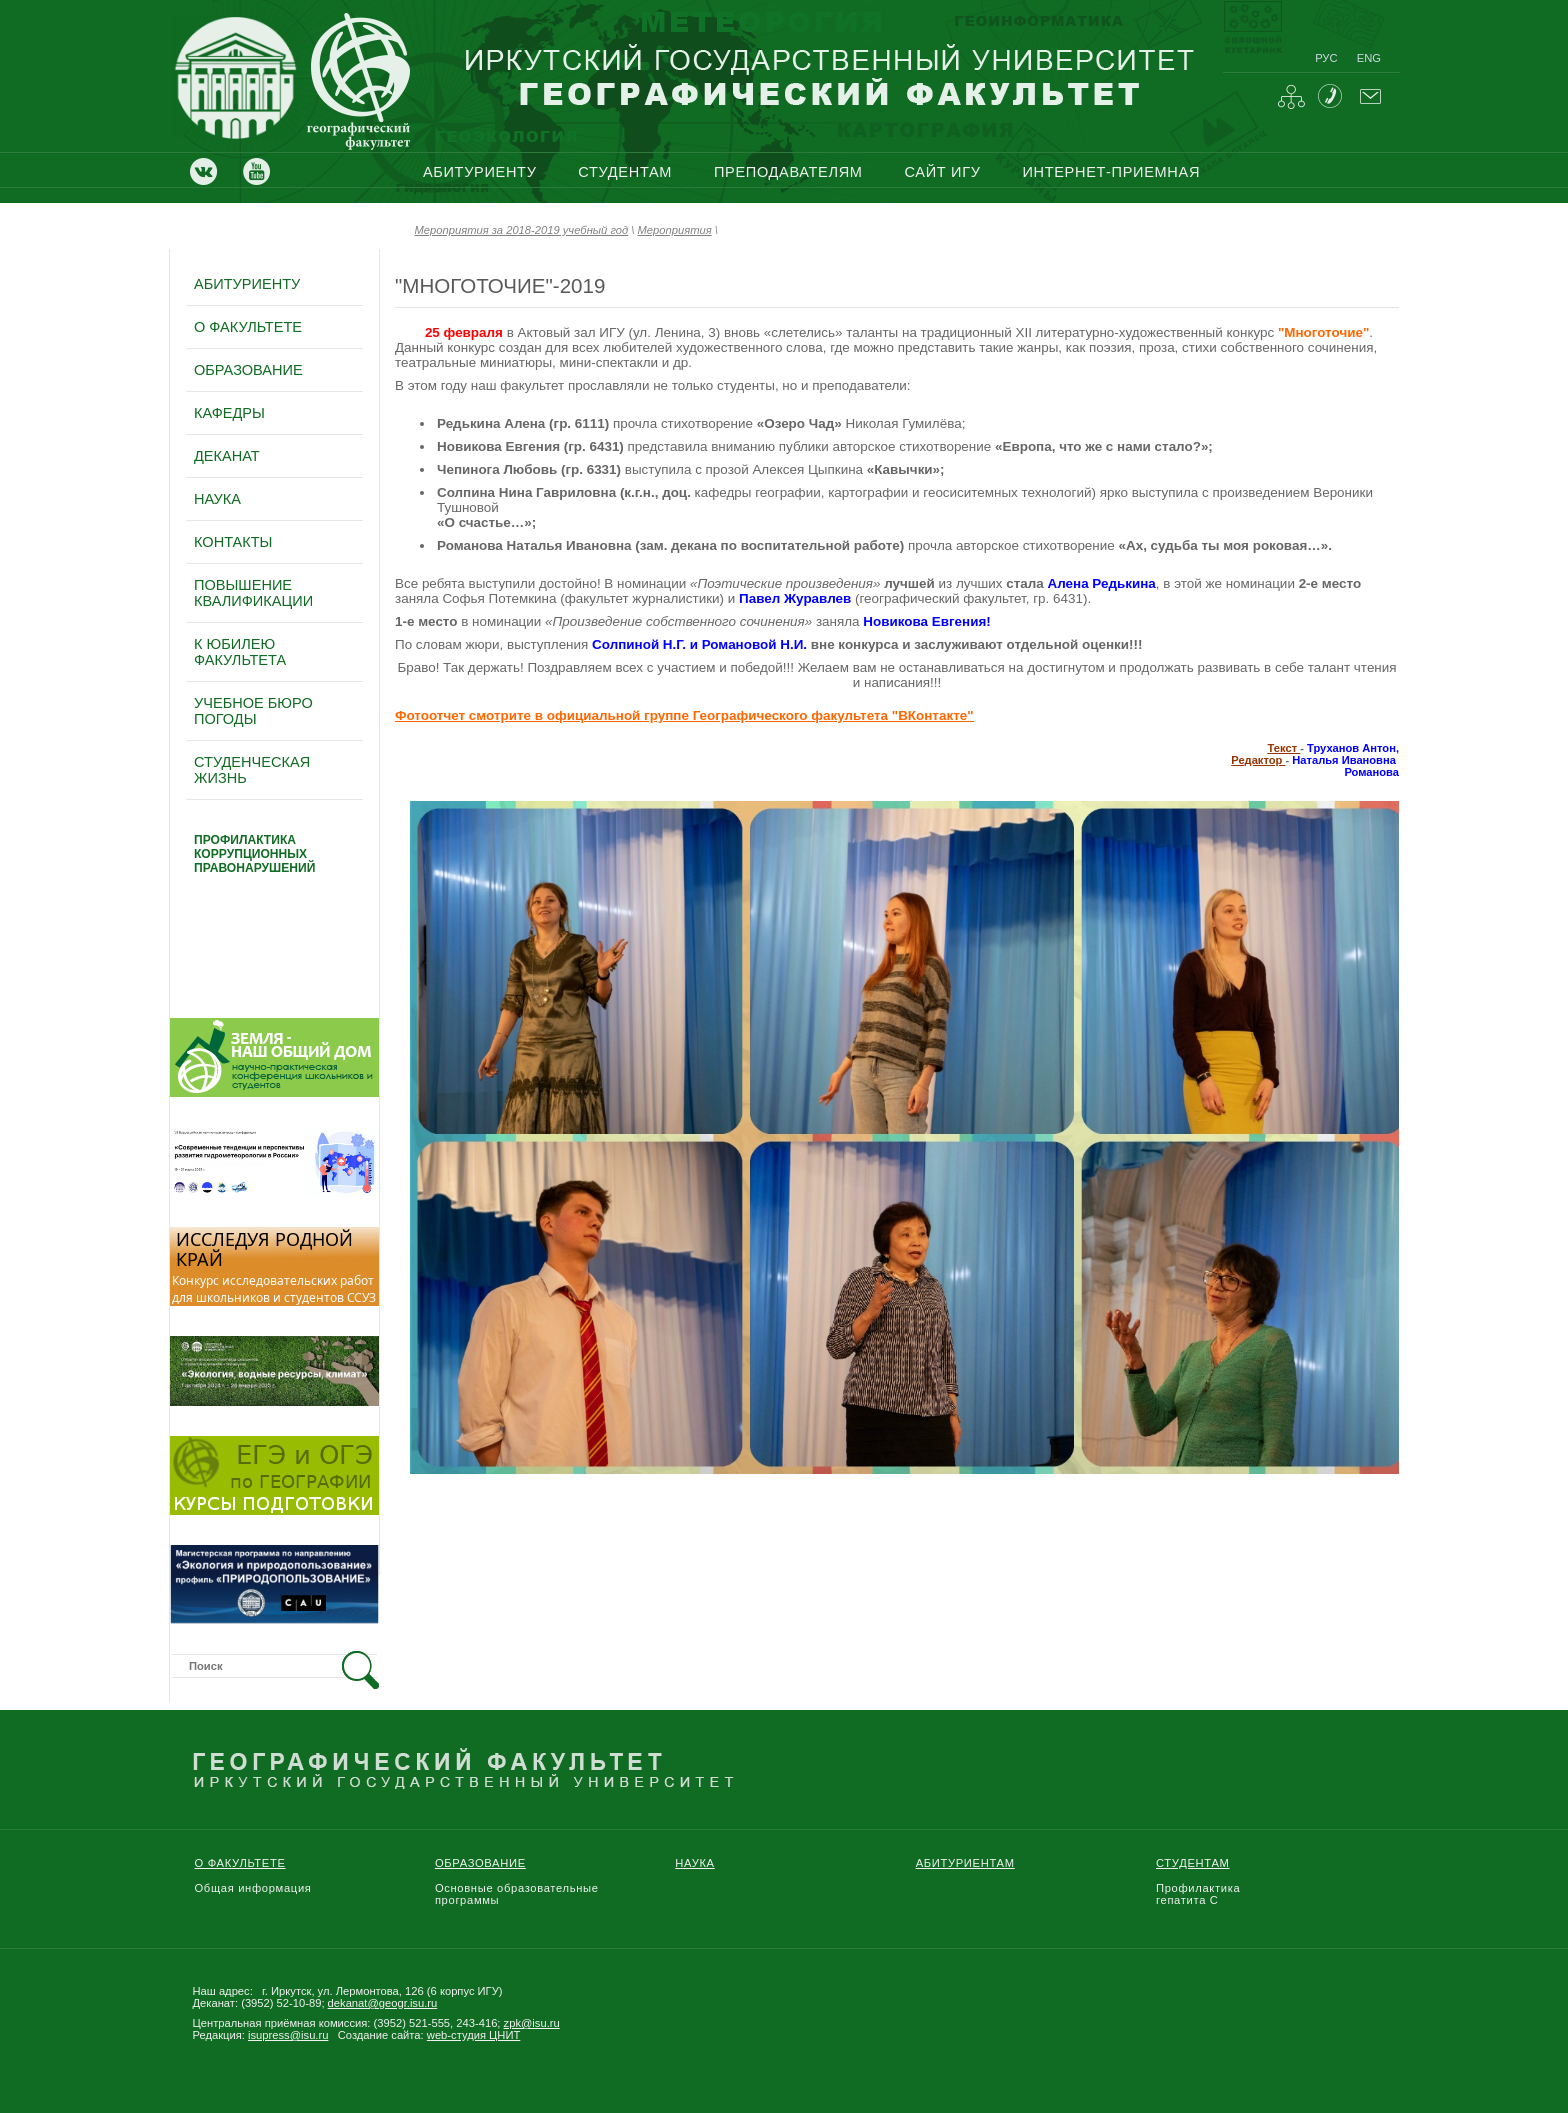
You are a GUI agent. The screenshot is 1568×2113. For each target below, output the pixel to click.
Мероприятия (675, 230)
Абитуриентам (965, 1863)
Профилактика (1198, 1888)
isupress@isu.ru (288, 2035)
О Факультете (240, 1863)
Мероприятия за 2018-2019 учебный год (522, 230)
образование (248, 370)
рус (1326, 58)
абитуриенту (480, 172)
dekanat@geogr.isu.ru (383, 2003)
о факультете (248, 327)
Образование (480, 1863)
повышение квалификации (253, 593)
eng (1369, 58)
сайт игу (942, 172)
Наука (694, 1863)
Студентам (1193, 1863)
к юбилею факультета (240, 652)
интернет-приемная (1111, 172)
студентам (625, 172)
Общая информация (253, 1888)
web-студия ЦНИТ (474, 2035)
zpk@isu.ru (532, 2023)
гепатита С (1187, 1900)
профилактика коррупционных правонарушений (254, 854)
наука (217, 499)
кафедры (229, 413)
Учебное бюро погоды (253, 711)
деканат (227, 456)
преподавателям (788, 172)
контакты (233, 542)
